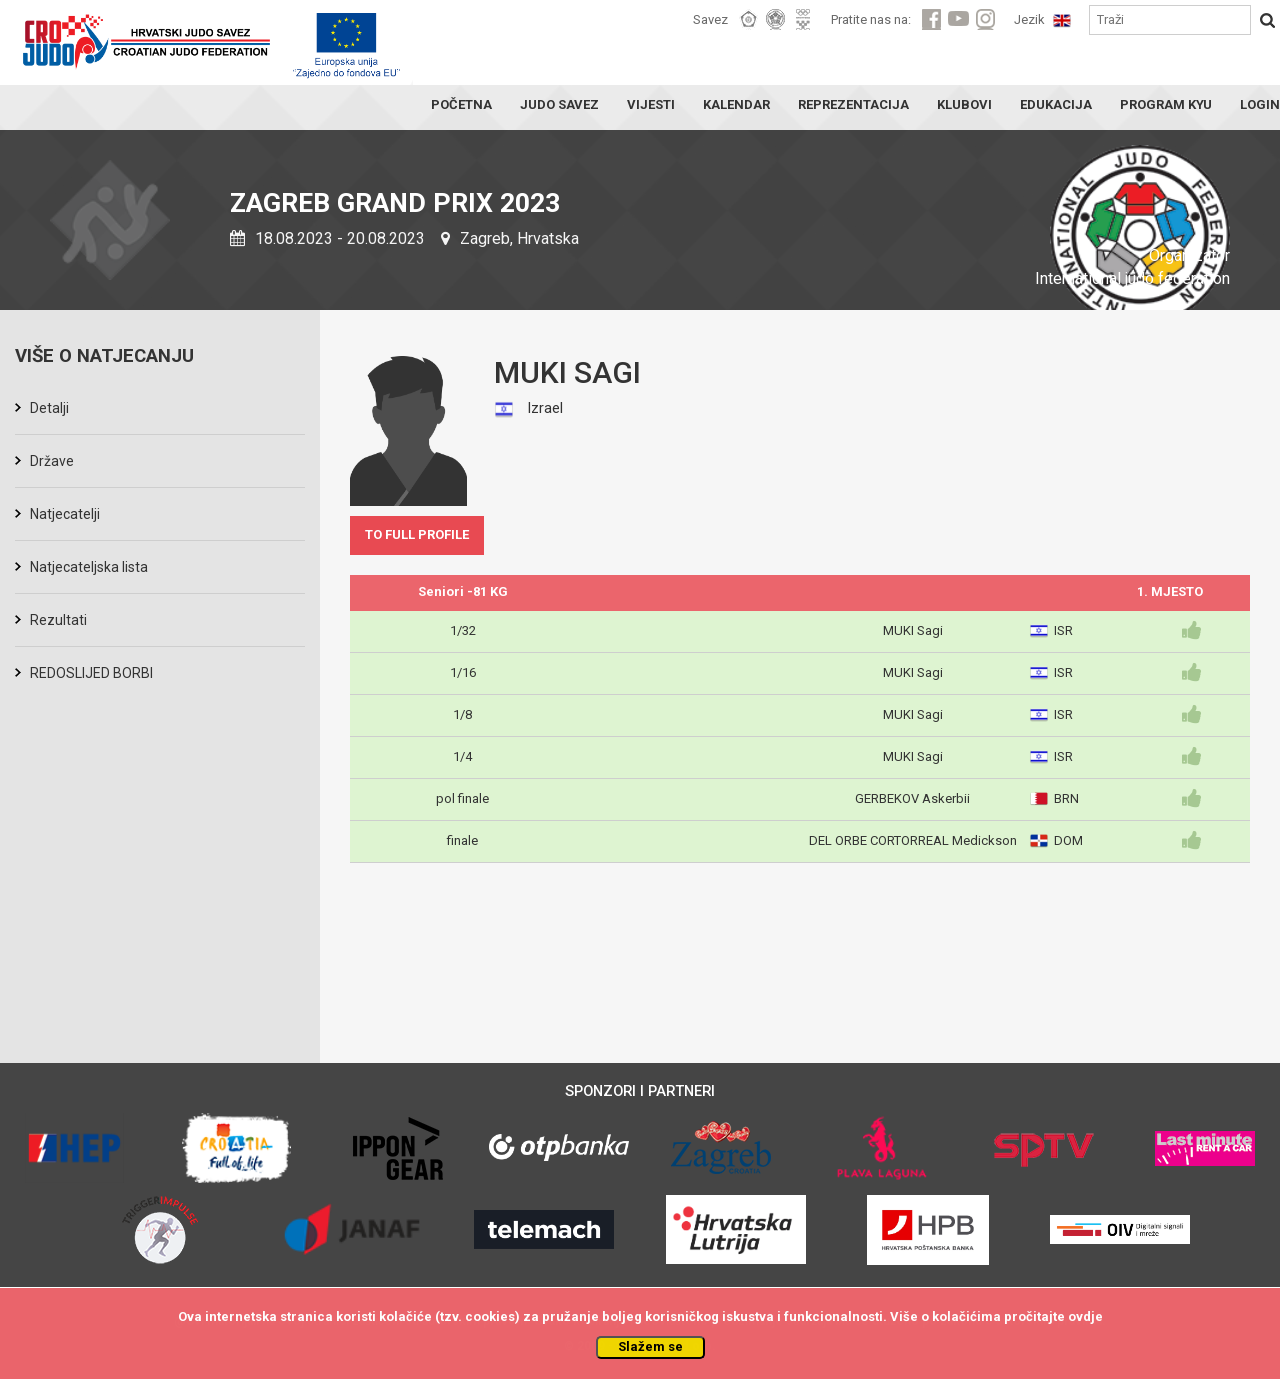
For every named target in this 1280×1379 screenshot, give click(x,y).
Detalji (49, 408)
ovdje (1085, 1316)
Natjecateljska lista (89, 567)
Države (52, 461)
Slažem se (650, 1346)
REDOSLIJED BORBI (91, 673)
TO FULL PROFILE (417, 534)
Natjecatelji (65, 514)
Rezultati (58, 620)
